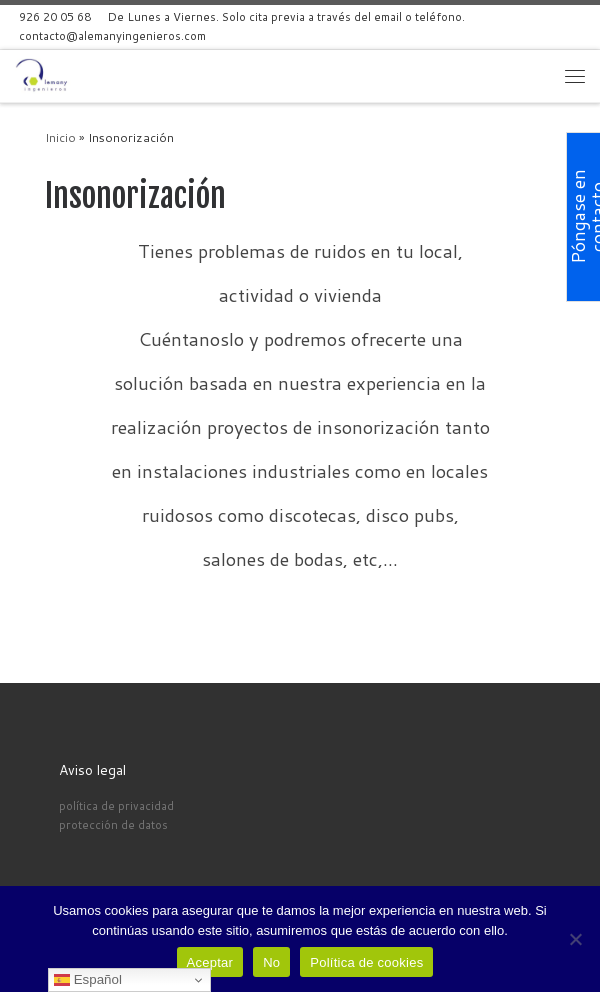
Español (88, 980)
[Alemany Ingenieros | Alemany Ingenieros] (43, 75)
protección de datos (113, 824)
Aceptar (210, 962)
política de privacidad (116, 805)
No (271, 962)
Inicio (60, 137)
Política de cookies (366, 962)
